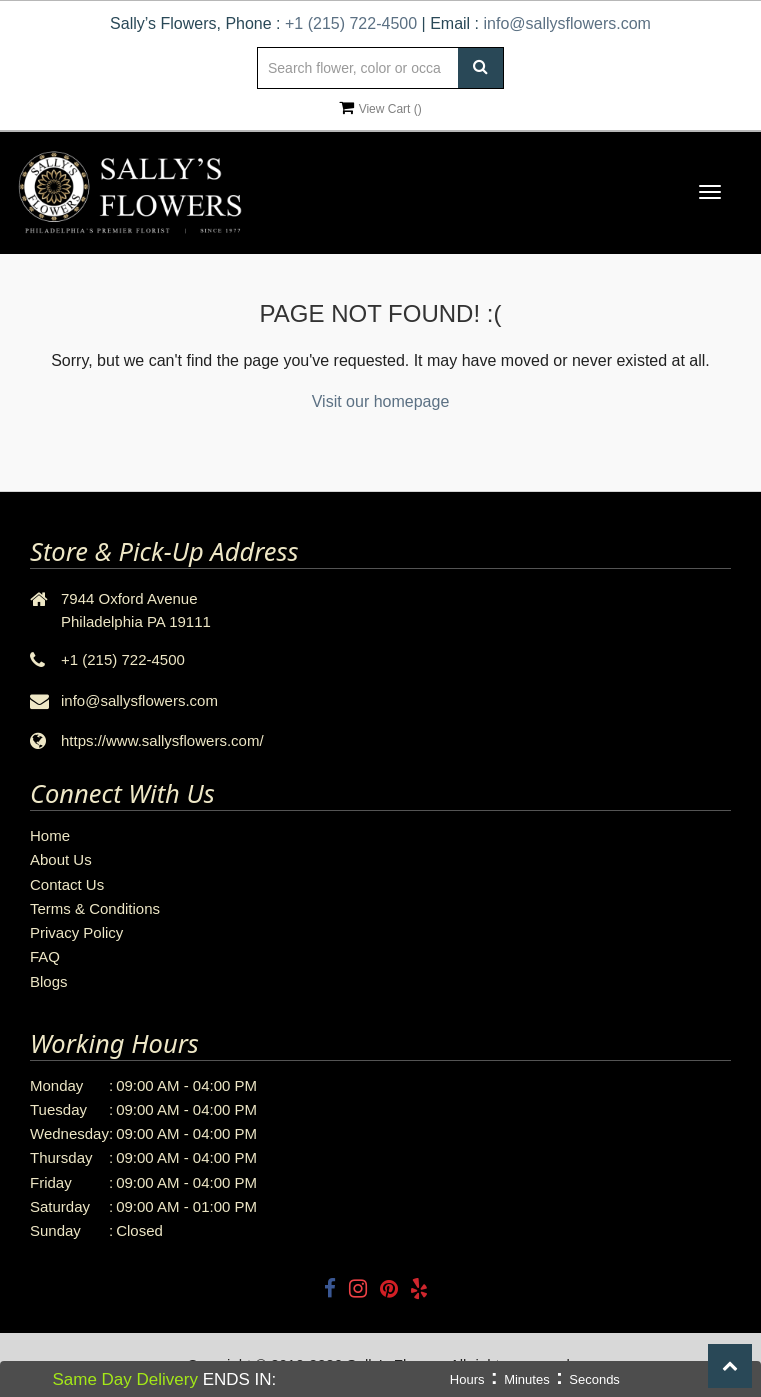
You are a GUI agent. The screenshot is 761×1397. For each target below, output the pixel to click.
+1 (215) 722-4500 (351, 23)
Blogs (49, 981)
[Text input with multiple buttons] (379, 68)
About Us (61, 859)
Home (50, 835)
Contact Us (67, 884)
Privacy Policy (76, 932)
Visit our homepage (381, 401)
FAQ (45, 956)
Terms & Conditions (95, 908)
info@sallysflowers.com (566, 23)
